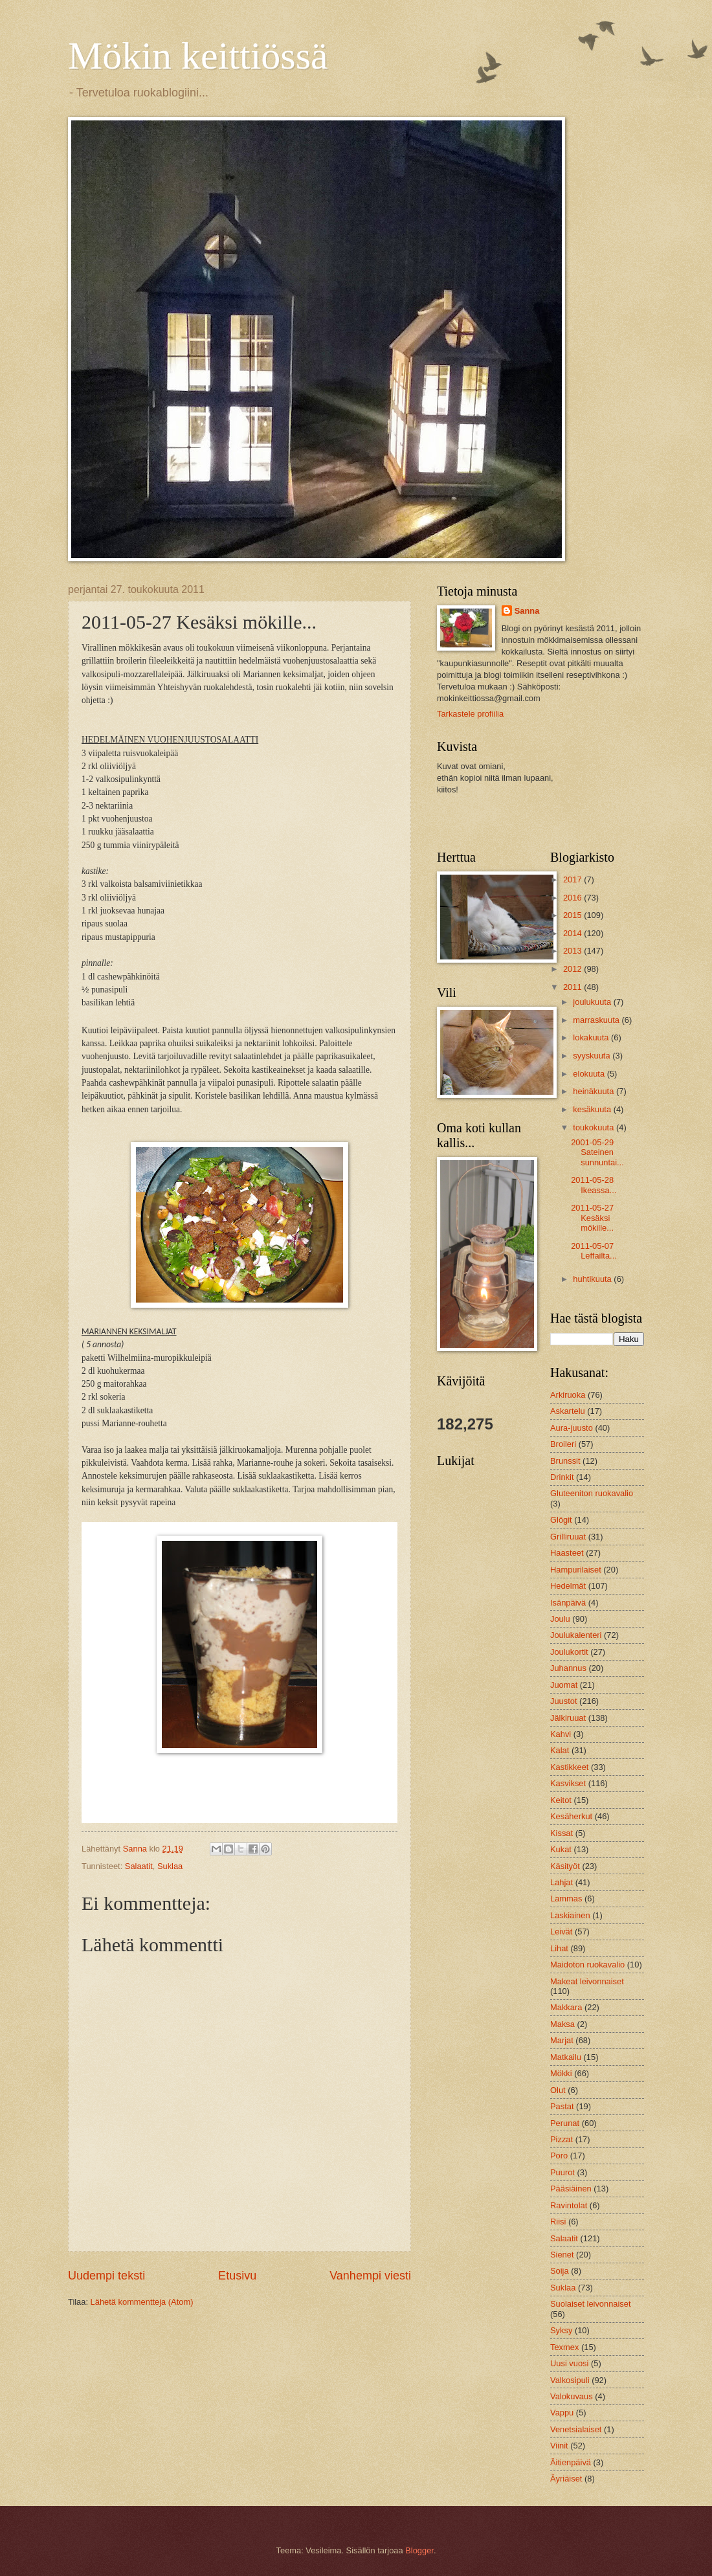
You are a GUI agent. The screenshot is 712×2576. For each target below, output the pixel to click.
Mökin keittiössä (198, 55)
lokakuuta (592, 1037)
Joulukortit (569, 1652)
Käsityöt (565, 1866)
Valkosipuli (570, 2380)
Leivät (561, 1931)
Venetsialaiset (575, 2429)
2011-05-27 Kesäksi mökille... (592, 1218)
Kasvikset (568, 1783)
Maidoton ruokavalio (587, 1964)
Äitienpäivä (570, 2462)
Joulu (560, 1619)
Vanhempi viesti (370, 2275)
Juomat (563, 1685)
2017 (573, 879)
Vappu (561, 2412)
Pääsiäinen (571, 2188)
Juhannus (568, 1668)
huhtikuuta (593, 1279)
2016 (573, 897)
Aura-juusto (571, 1428)
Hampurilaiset (575, 1569)
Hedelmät (568, 1586)
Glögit (561, 1520)
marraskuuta (597, 1020)
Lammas (566, 1898)
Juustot (563, 1701)
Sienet (562, 2254)
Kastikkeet (569, 1767)
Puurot (562, 2172)
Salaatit (139, 1866)
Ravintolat (568, 2205)
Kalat (559, 1750)
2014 (573, 933)
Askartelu (567, 1411)
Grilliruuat (568, 1536)
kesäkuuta (593, 1109)
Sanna (527, 611)
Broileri (563, 1444)
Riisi (558, 2221)
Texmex (564, 2347)
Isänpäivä (568, 1602)
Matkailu (565, 2057)
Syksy (561, 2330)
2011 (573, 987)
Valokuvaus (571, 2396)
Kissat (561, 1833)
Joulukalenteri (575, 1635)
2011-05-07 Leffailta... (594, 1250)
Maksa (562, 2024)
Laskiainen (570, 1915)
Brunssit (565, 1461)
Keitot (561, 1800)
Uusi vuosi (569, 2363)
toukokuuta (594, 1127)
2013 (573, 951)
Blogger (419, 2550)
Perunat (564, 2123)
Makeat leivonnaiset (587, 1981)
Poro (559, 2155)
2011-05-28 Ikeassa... (593, 1184)
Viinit (559, 2445)
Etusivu (237, 2275)
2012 (573, 969)
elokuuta (589, 1074)
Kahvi (560, 1734)
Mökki (561, 2073)
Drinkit (561, 1477)
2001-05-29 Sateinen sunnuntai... (597, 1152)
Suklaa (170, 1866)
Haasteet (567, 1553)
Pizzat (561, 2139)
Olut (558, 2090)
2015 (573, 915)
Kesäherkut (571, 1816)
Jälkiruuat (568, 1718)
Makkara (566, 2007)
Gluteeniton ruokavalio (591, 1493)
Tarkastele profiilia (470, 714)
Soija (559, 2271)
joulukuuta (593, 1002)
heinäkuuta (594, 1091)
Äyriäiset (566, 2478)
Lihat (559, 1948)
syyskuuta (592, 1055)
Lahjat (561, 1882)
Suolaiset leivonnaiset (590, 2304)
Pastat (562, 2106)
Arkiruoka (567, 1395)
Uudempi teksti (106, 2275)
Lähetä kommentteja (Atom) (142, 2302)
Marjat (561, 2040)
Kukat (561, 1849)
